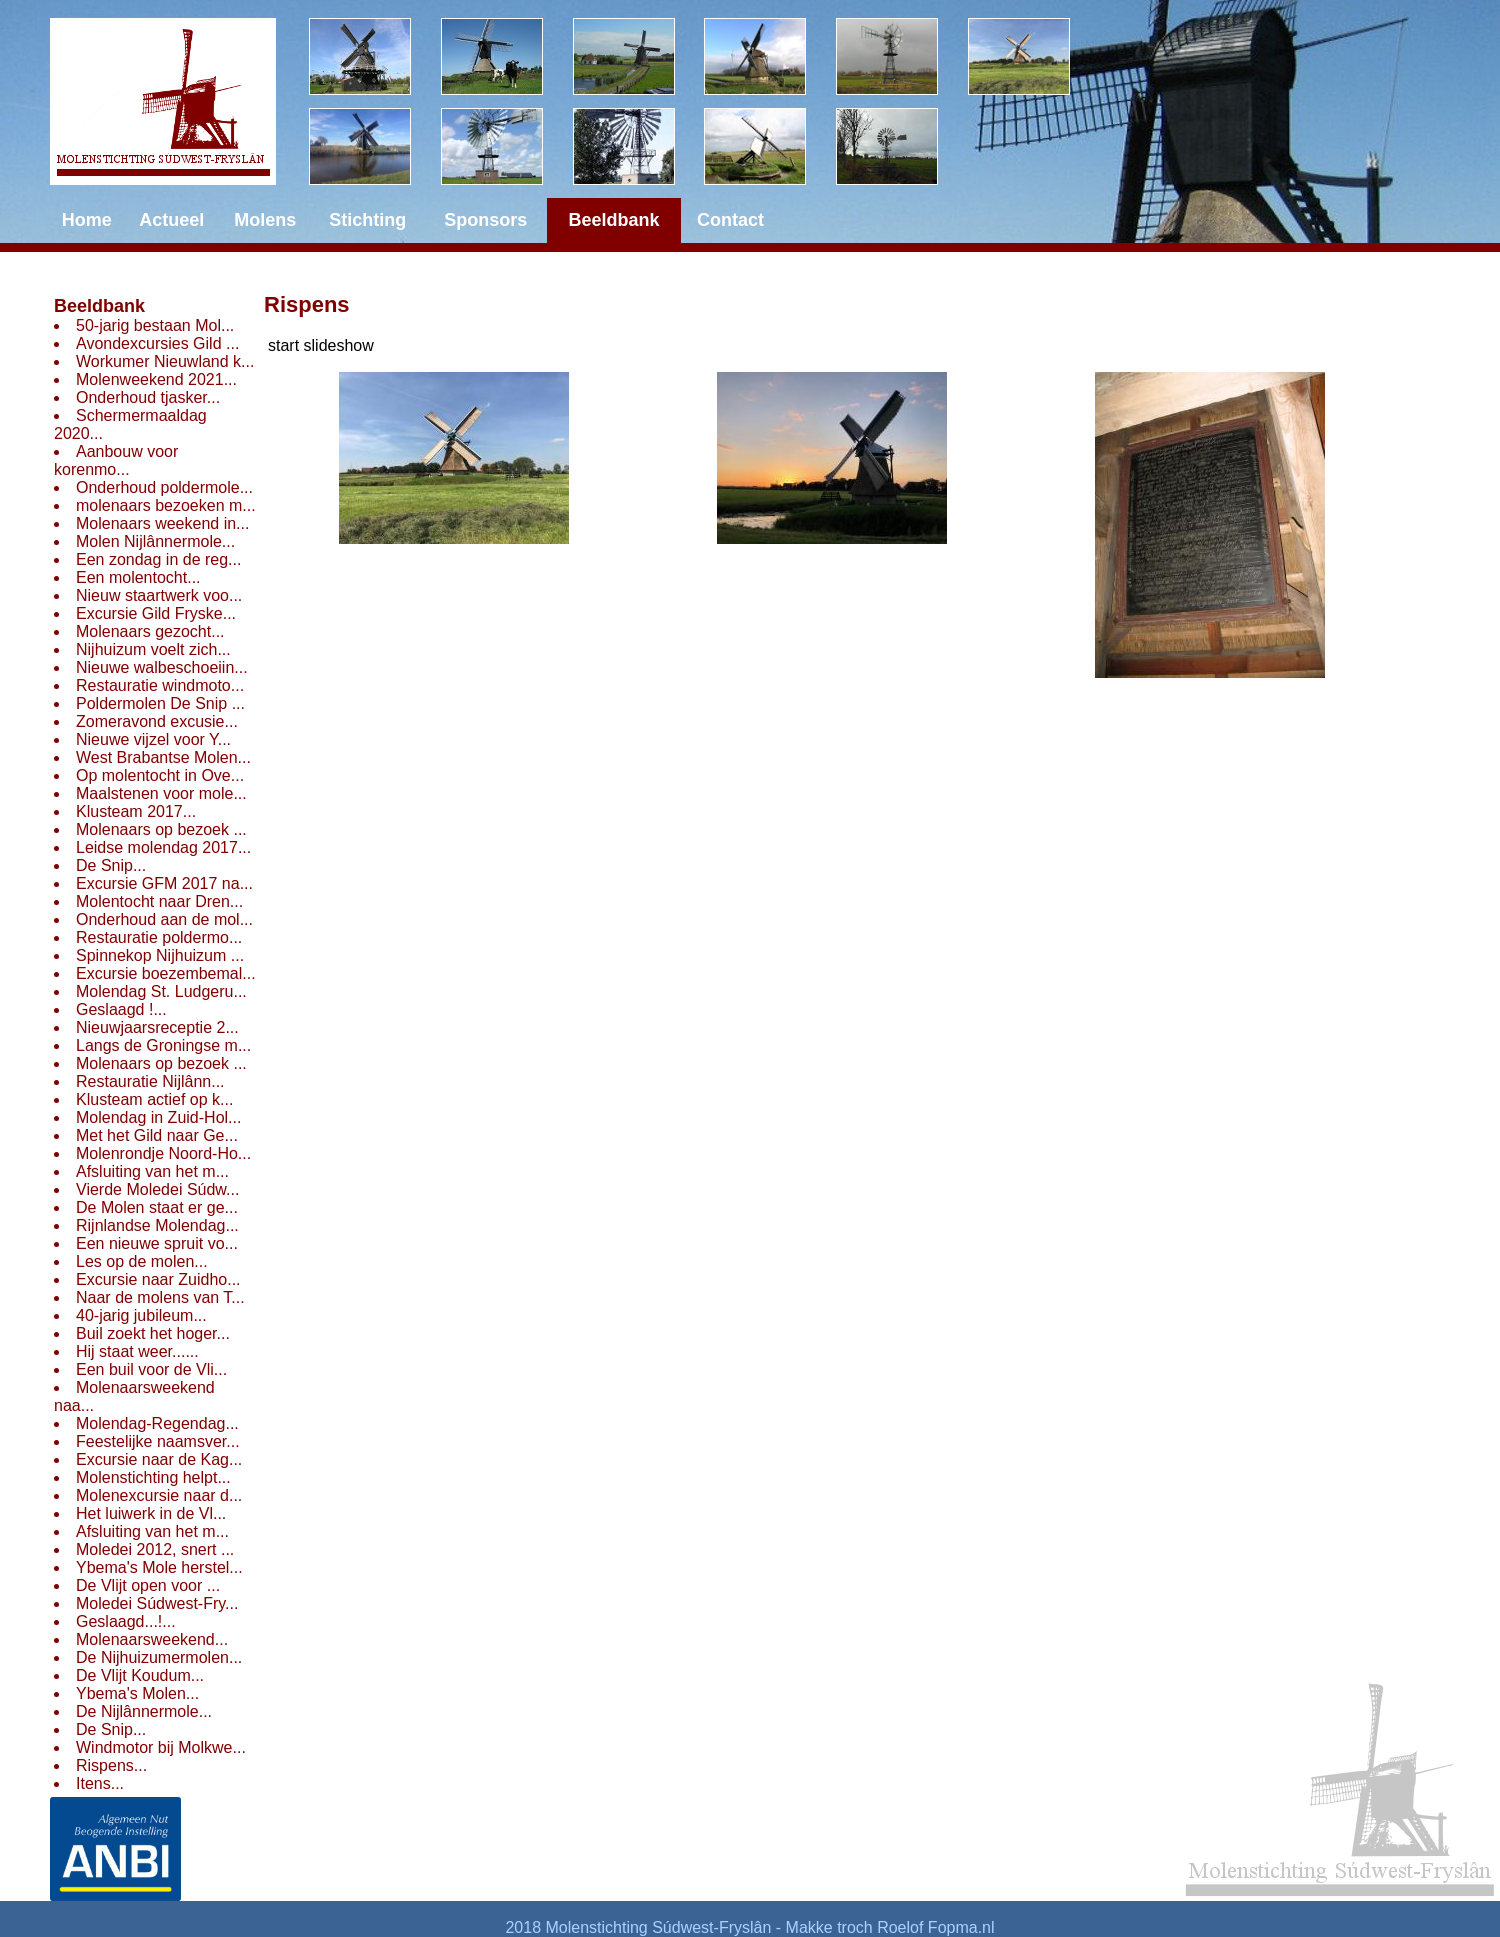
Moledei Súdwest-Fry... (157, 1603)
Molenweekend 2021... (156, 379)
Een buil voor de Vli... (151, 1369)
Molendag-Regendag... (157, 1423)
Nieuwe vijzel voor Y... (153, 739)
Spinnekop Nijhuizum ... (160, 955)
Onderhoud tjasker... (148, 397)
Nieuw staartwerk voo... (159, 595)
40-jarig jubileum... (141, 1315)
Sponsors (485, 220)
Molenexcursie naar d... (159, 1495)
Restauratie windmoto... (160, 685)
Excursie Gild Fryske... (156, 613)
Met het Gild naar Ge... (157, 1135)
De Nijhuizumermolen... (159, 1657)
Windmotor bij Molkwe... (161, 1747)
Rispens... (111, 1765)
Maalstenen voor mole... (161, 793)
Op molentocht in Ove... (160, 775)
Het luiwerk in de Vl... (151, 1513)
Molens (265, 220)
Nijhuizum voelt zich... (153, 649)
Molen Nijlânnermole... (155, 541)
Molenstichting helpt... (153, 1477)
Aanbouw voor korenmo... (116, 460)
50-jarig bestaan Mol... (155, 325)
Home (87, 220)
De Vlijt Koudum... (140, 1675)
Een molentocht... (138, 577)
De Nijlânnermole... (144, 1711)
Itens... (100, 1783)
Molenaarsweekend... (152, 1639)
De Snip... (111, 865)
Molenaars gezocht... (150, 631)
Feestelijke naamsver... (158, 1441)
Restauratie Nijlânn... (150, 1081)
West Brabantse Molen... (163, 757)
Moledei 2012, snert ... (155, 1549)
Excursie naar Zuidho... (158, 1279)
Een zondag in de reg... (158, 559)
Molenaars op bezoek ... (161, 829)
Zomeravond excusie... (157, 721)
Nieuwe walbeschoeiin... (162, 667)
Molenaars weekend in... (162, 523)
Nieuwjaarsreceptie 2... (157, 1027)
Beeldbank (99, 306)
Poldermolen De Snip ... (160, 703)
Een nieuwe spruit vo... (157, 1243)
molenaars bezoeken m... (166, 505)
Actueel (171, 220)
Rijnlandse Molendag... (157, 1225)
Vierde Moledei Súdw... (157, 1189)
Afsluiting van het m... (152, 1171)
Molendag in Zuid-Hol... (158, 1117)
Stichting (367, 220)
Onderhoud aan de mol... (164, 919)
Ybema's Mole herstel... (159, 1567)
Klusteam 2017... (136, 811)
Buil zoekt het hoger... (153, 1333)
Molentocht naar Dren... (159, 901)
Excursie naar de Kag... (159, 1459)
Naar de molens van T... (160, 1297)
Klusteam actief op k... (154, 1099)
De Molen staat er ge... (157, 1207)
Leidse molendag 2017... (163, 847)
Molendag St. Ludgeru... (161, 991)
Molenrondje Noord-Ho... (163, 1153)
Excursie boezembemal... (166, 973)
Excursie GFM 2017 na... (164, 883)
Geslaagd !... (121, 1009)
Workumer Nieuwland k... (165, 361)
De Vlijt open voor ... (148, 1585)
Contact (730, 220)
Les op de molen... (142, 1261)
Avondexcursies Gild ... (157, 343)
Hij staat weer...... (137, 1351)
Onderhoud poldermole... (164, 487)
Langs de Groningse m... (163, 1045)
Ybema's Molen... (137, 1693)
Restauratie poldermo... (159, 937)
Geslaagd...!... (126, 1621)
